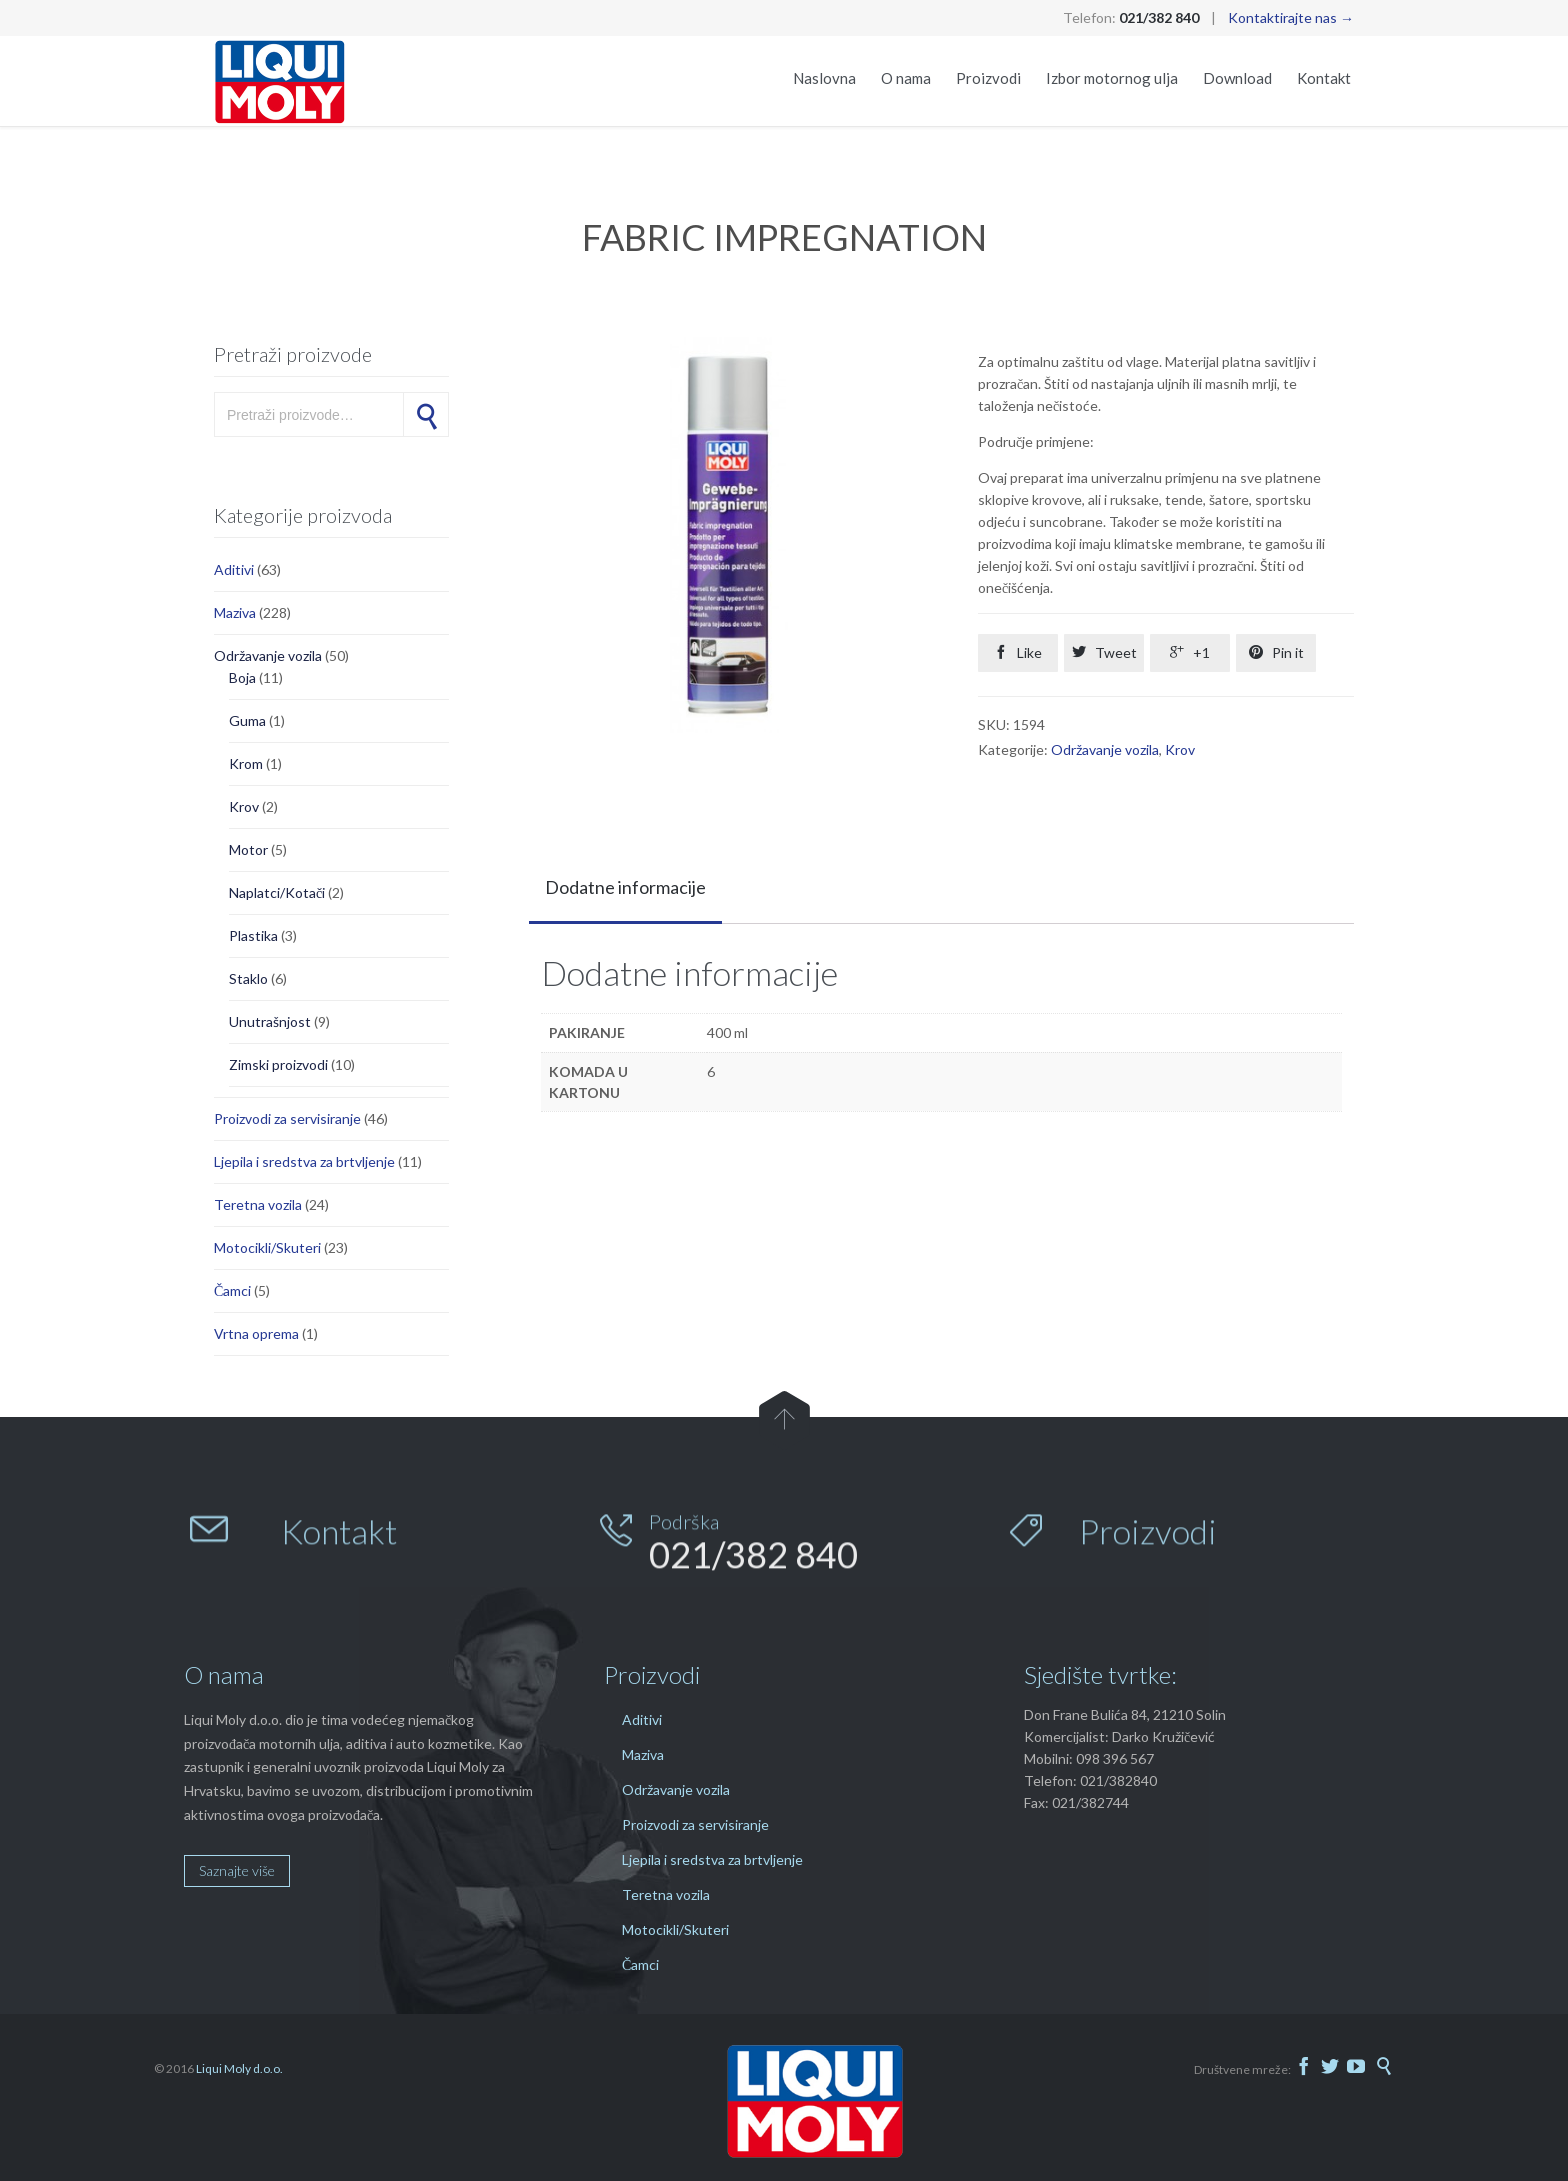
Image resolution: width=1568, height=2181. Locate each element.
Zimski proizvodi (278, 1064)
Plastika (253, 935)
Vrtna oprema (256, 1333)
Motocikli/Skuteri (267, 1247)
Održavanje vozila (268, 655)
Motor (248, 849)
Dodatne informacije (625, 887)
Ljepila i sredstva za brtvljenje (304, 1161)
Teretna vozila (258, 1204)
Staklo (248, 978)
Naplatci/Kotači (277, 892)
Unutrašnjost (270, 1021)
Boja (242, 677)
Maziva (235, 612)
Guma (247, 720)
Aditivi (234, 569)
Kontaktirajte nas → (1291, 17)
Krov (244, 806)
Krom (246, 763)
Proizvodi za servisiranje (287, 1118)
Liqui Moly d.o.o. (239, 2068)
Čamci (232, 1290)
